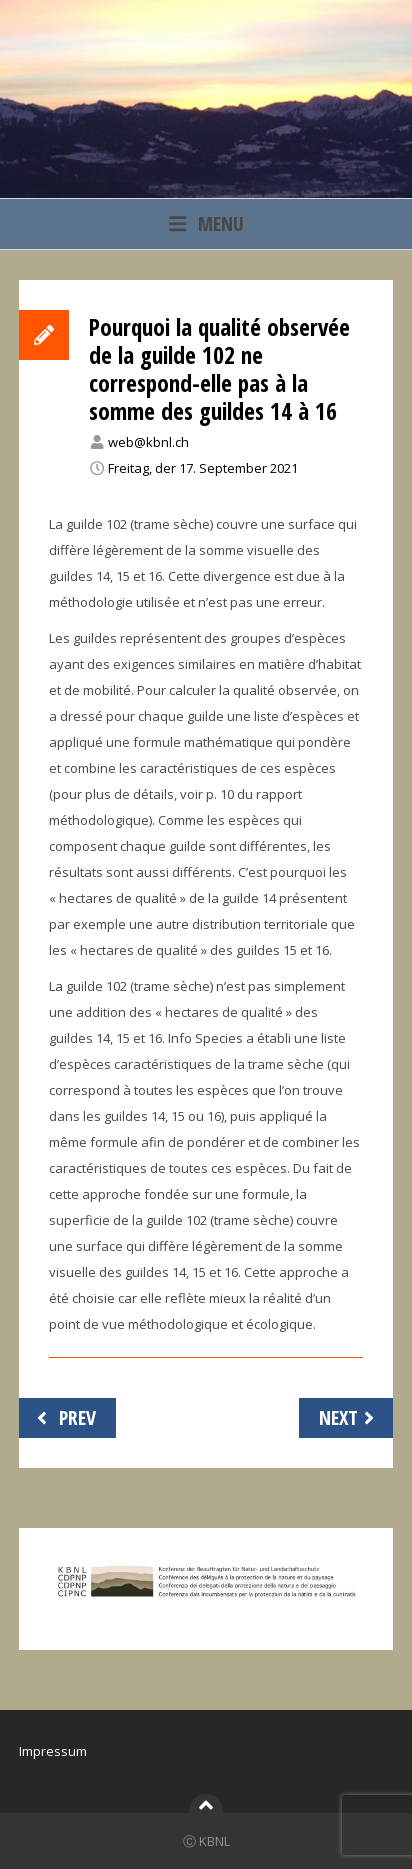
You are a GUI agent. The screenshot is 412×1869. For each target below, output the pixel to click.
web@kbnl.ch (148, 442)
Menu (206, 223)
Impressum (53, 1751)
